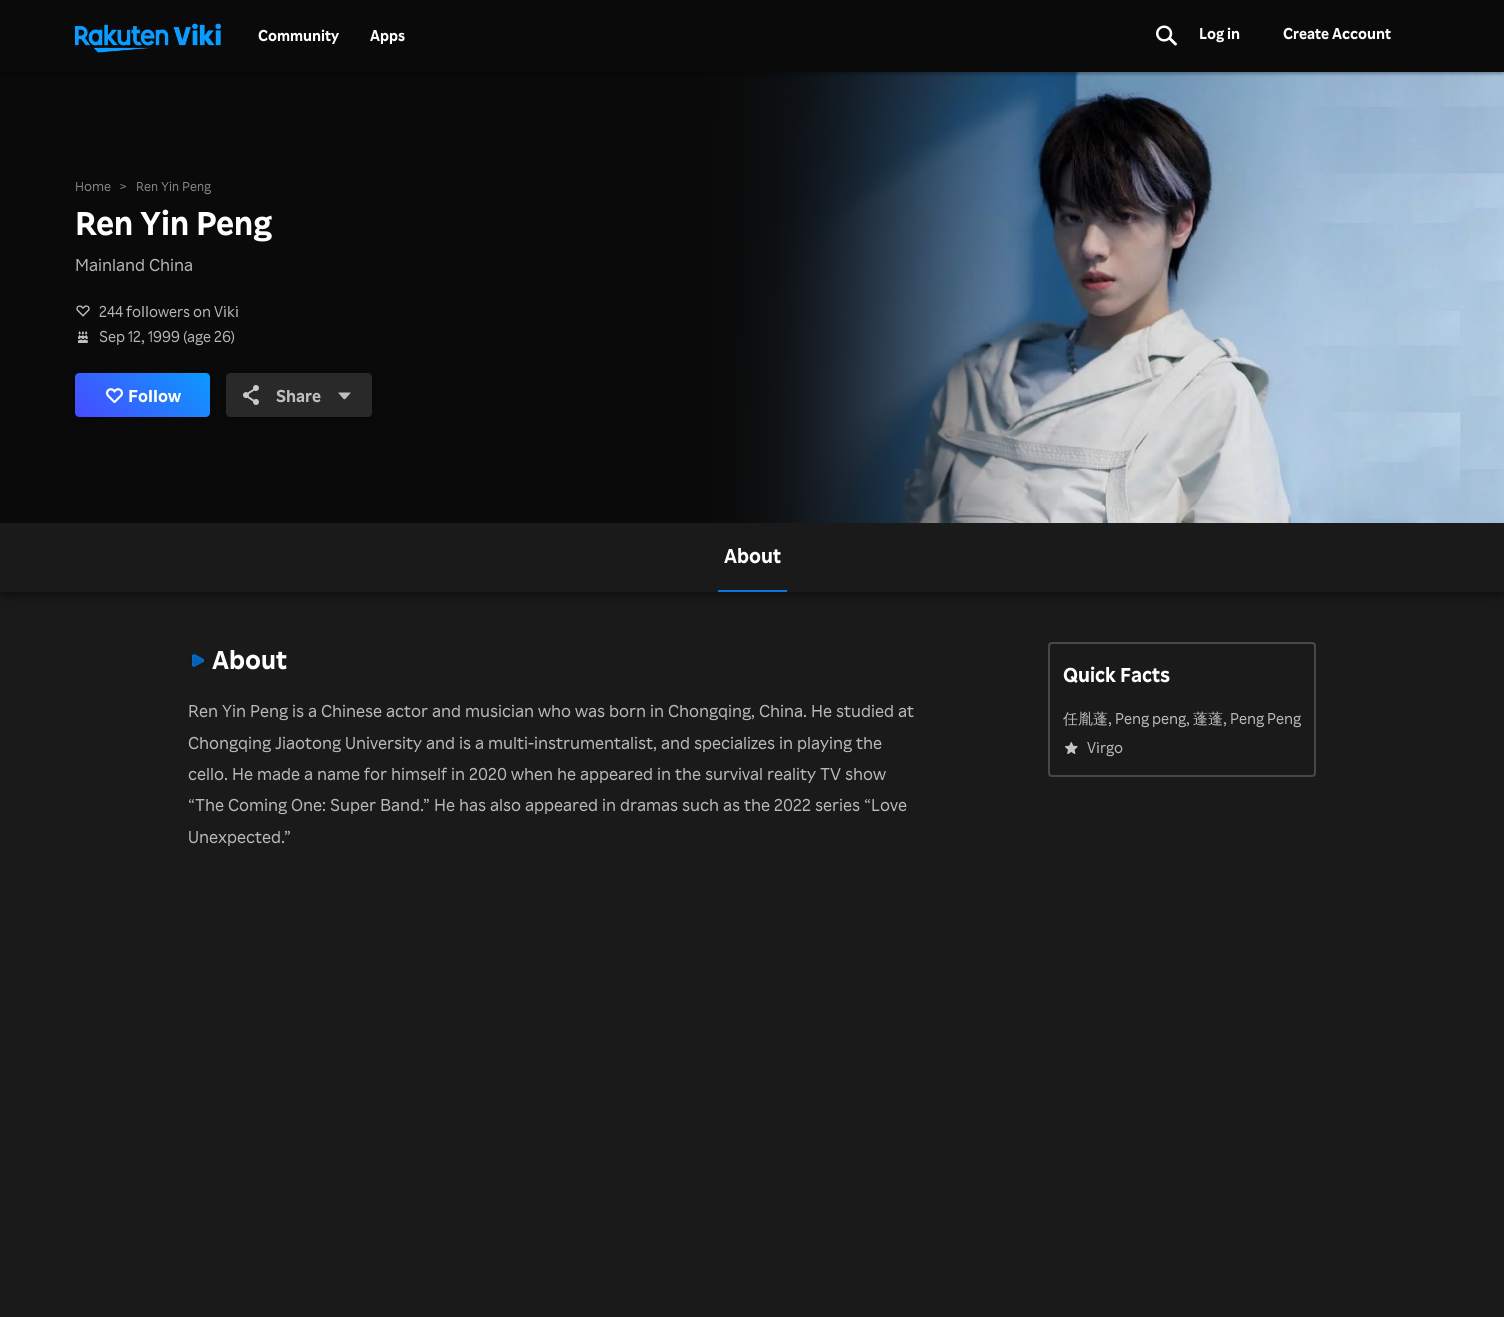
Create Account (1337, 33)
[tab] (752, 557)
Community (298, 36)
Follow (143, 395)
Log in (1219, 33)
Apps (387, 36)
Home (93, 186)
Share (297, 395)
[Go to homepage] (148, 36)
